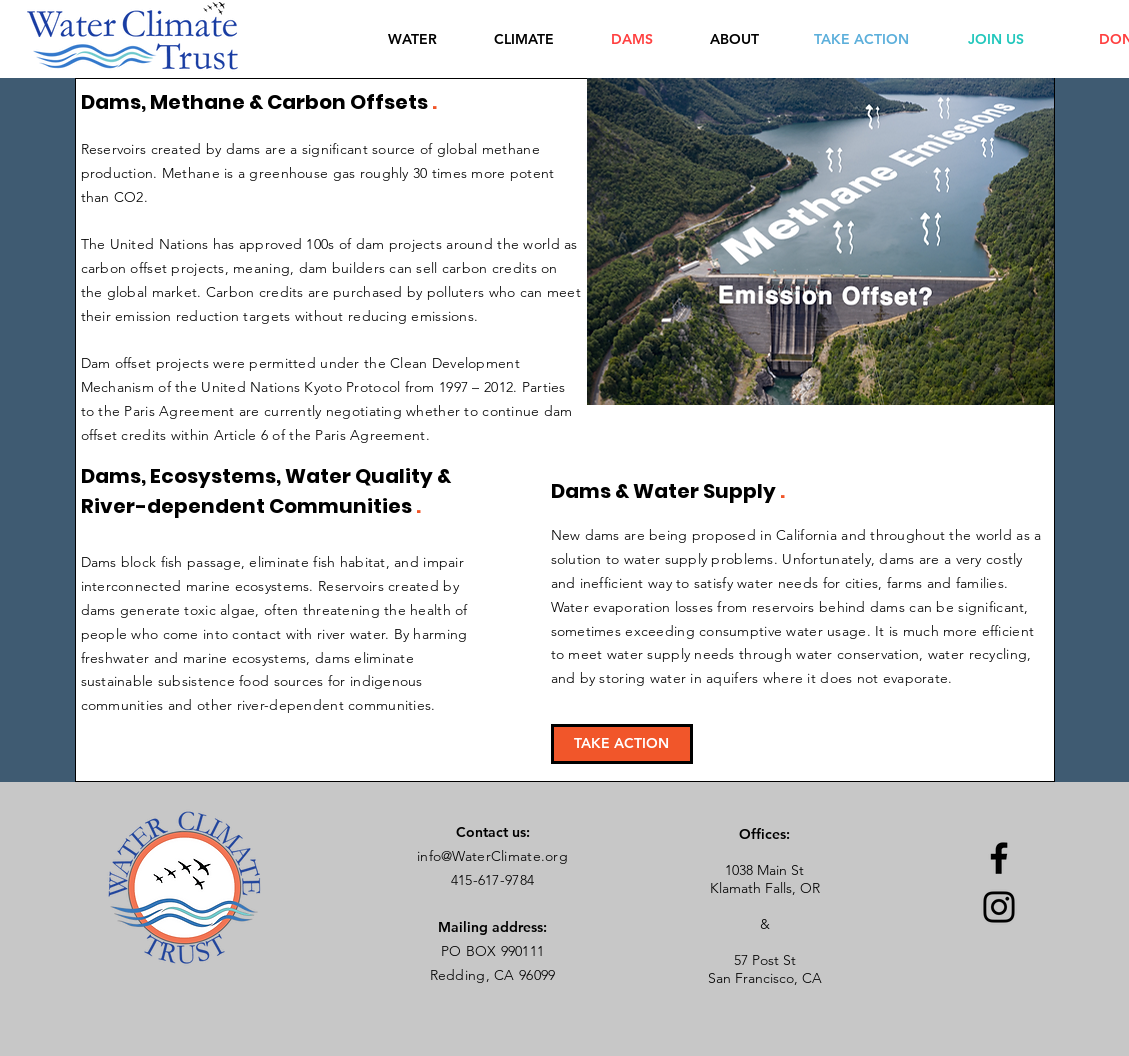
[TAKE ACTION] (861, 39)
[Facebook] (999, 858)
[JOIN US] (996, 39)
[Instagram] (999, 907)
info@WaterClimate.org (492, 856)
